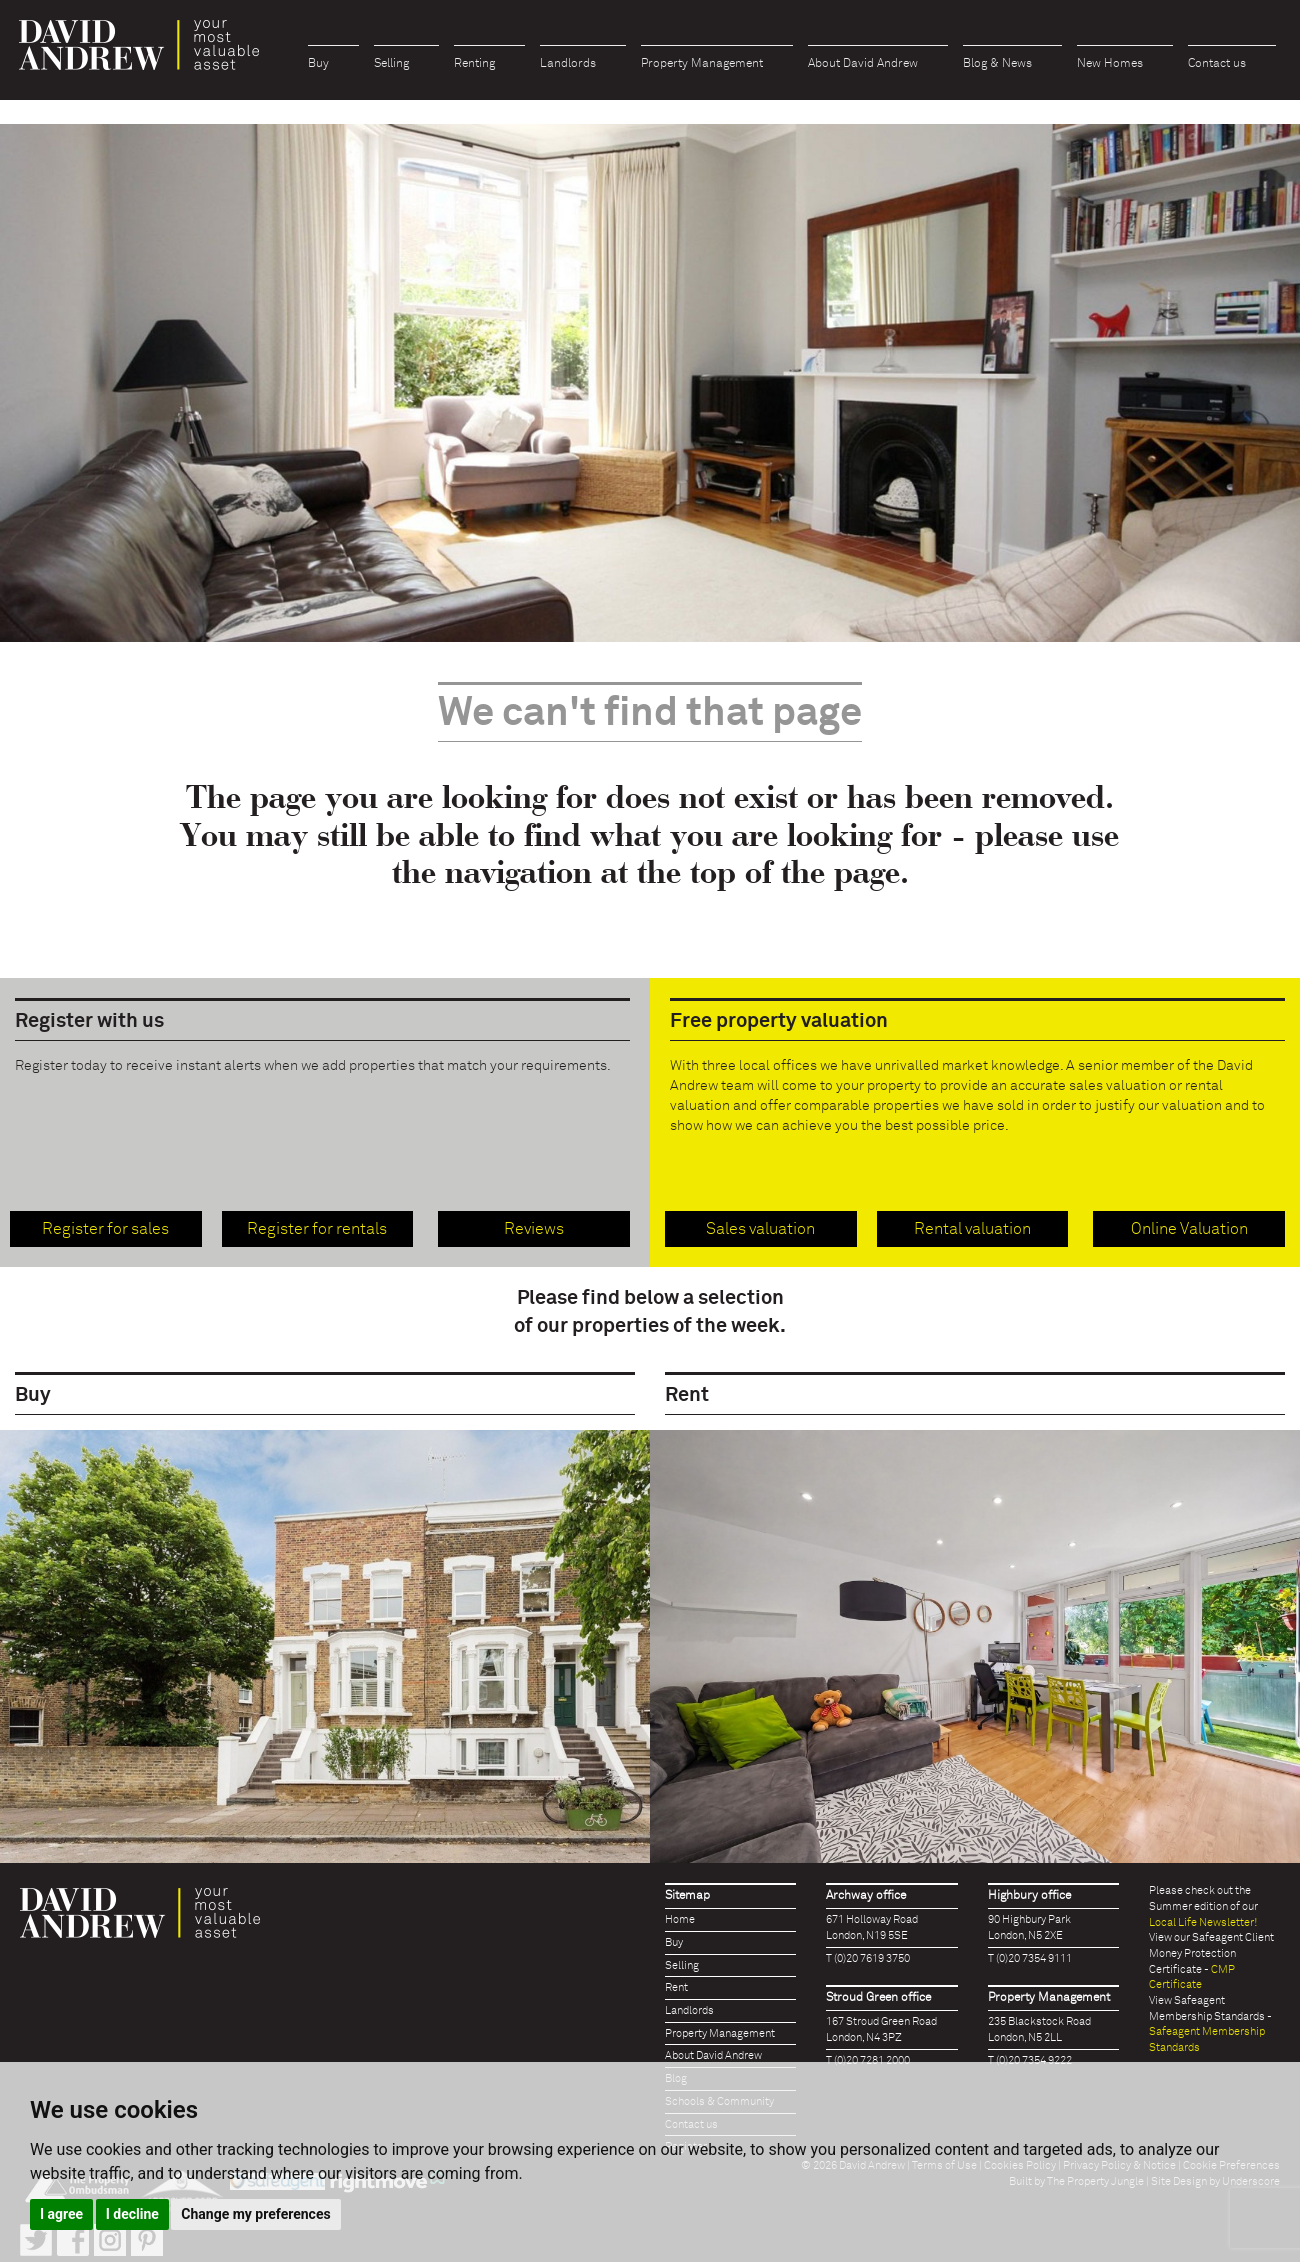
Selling (391, 64)
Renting (474, 64)
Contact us (1217, 64)
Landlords (568, 64)
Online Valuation (1189, 1229)
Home (680, 1919)
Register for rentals (317, 1229)
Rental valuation (972, 1229)
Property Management (702, 64)
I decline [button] (132, 2214)
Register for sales (105, 1229)
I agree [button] (61, 2214)
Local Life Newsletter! (1203, 1922)
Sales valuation (760, 1229)
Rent (676, 1987)
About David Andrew (863, 64)
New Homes (1110, 64)
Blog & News (997, 64)
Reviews (534, 1229)
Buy (318, 64)
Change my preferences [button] (255, 2214)
